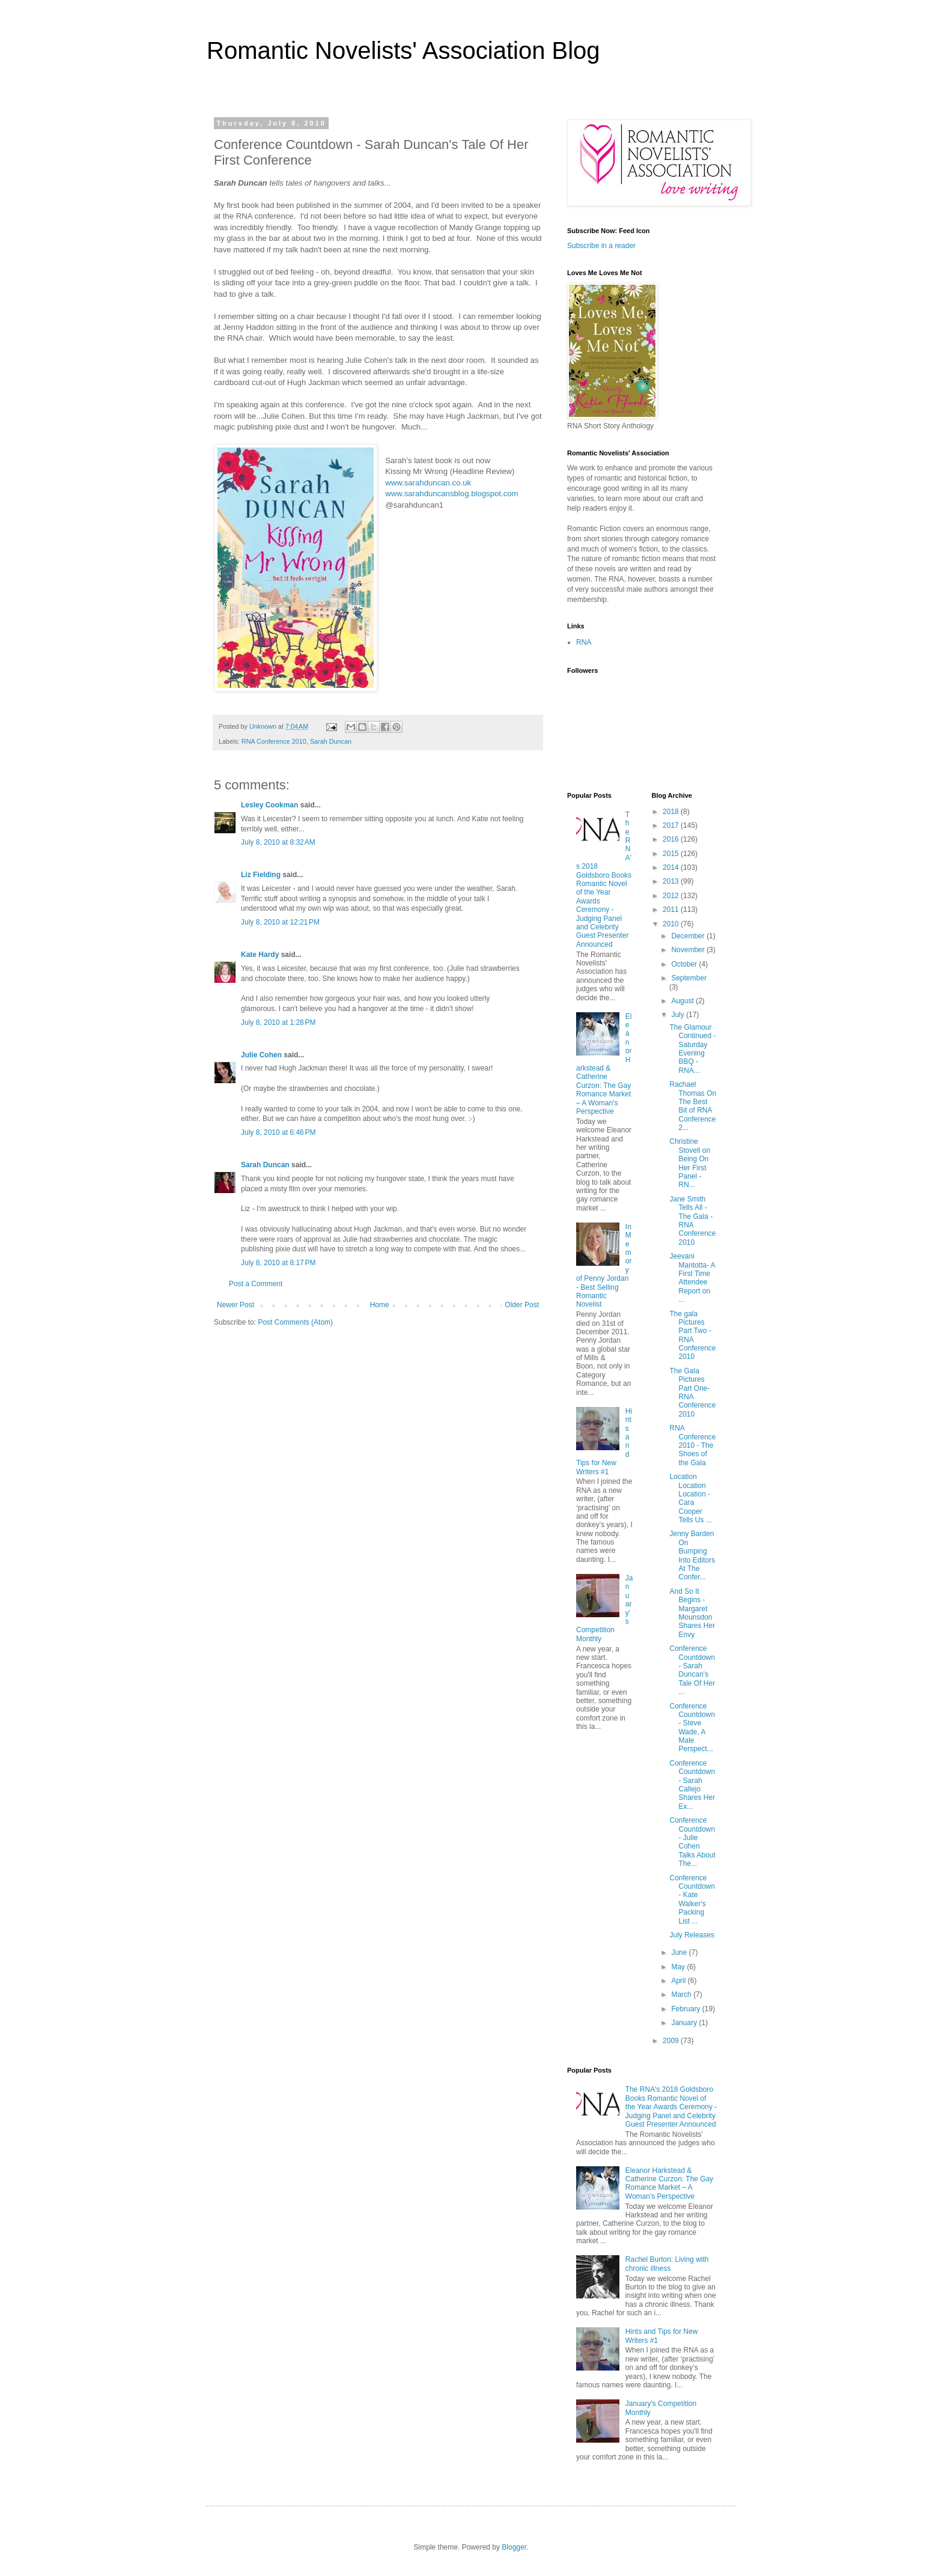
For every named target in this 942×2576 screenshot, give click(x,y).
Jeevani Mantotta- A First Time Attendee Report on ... (692, 1278)
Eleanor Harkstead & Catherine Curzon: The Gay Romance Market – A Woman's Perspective (603, 1064)
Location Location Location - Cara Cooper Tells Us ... (690, 1498)
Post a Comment (255, 1284)
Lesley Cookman (269, 805)
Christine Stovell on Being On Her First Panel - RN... (689, 1163)
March (682, 1994)
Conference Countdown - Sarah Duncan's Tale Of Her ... (692, 1670)
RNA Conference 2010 (274, 741)
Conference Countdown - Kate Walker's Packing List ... (692, 1899)
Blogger (514, 2547)
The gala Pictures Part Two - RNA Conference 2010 (692, 1335)
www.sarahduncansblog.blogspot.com (451, 493)
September (688, 978)
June (679, 1952)
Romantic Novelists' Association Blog (403, 50)
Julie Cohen (261, 1055)
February (686, 2009)
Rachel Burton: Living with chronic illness (667, 2263)
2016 (672, 839)
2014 (672, 867)
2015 (672, 853)
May (679, 1967)
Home (379, 1305)
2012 (672, 896)
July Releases (691, 1935)
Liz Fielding (261, 874)
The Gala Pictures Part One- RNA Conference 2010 (692, 1392)
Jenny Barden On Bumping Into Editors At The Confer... (692, 1555)
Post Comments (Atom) (295, 1322)
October (685, 964)
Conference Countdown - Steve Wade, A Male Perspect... (692, 1728)
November (688, 950)
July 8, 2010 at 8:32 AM (278, 842)
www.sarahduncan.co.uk (428, 482)
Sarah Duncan (330, 741)
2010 (672, 924)
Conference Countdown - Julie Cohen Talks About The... (692, 1842)
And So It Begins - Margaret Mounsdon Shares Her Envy (692, 1613)
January (685, 2023)
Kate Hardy (260, 954)
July (678, 1014)
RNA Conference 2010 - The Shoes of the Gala (692, 1445)
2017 (672, 825)
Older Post (522, 1305)
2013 (672, 881)
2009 (672, 2041)
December (688, 936)
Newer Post (235, 1305)
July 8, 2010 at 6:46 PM (278, 1132)
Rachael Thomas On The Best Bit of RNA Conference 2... (692, 1106)
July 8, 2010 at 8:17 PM (278, 1263)
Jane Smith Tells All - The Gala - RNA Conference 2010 (692, 1221)
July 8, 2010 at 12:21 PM (280, 922)
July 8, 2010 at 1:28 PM (278, 1022)
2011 (672, 909)
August (683, 1001)
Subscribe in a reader (601, 246)
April (679, 1980)
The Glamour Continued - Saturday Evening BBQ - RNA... (692, 1049)
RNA (583, 642)
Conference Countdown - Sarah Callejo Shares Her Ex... (692, 1785)
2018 (672, 811)
